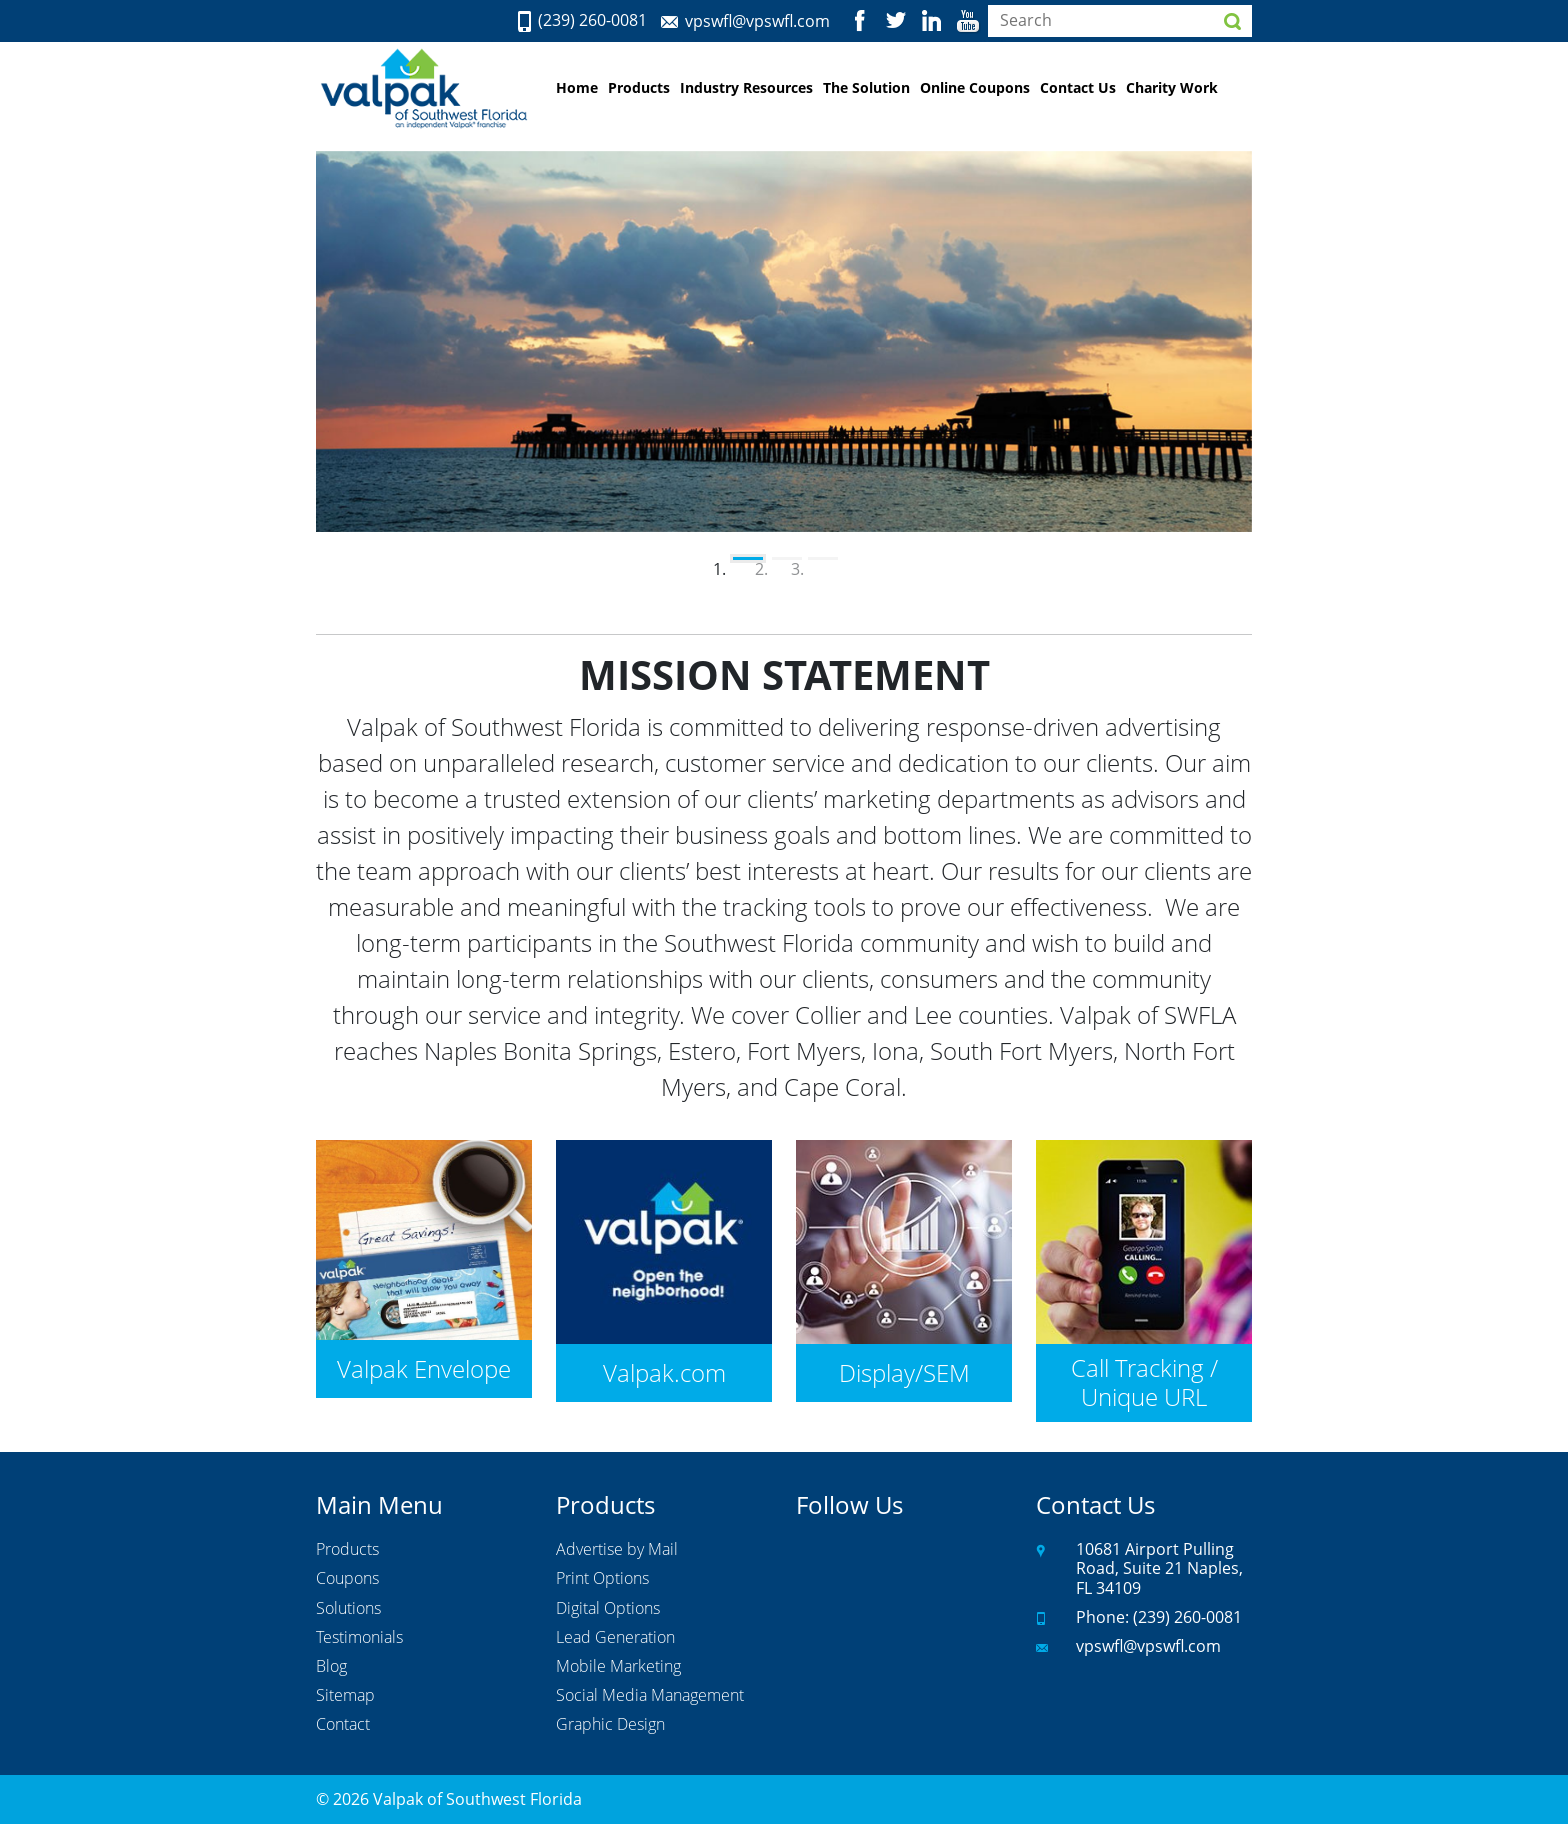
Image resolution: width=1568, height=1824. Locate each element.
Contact (343, 1725)
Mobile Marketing (618, 1667)
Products (639, 87)
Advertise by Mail (617, 1550)
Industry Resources (746, 87)
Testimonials (359, 1638)
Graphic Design (610, 1725)
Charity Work (1172, 87)
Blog (331, 1667)
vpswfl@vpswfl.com (757, 21)
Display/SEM (904, 1372)
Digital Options (608, 1609)
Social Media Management (650, 1696)
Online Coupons (975, 87)
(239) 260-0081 (592, 21)
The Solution (866, 87)
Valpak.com (664, 1372)
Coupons (347, 1579)
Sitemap (345, 1696)
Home (577, 87)
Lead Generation (615, 1638)
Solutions (348, 1609)
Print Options (602, 1579)
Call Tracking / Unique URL (1144, 1382)
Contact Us (1078, 87)
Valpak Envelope (424, 1368)
